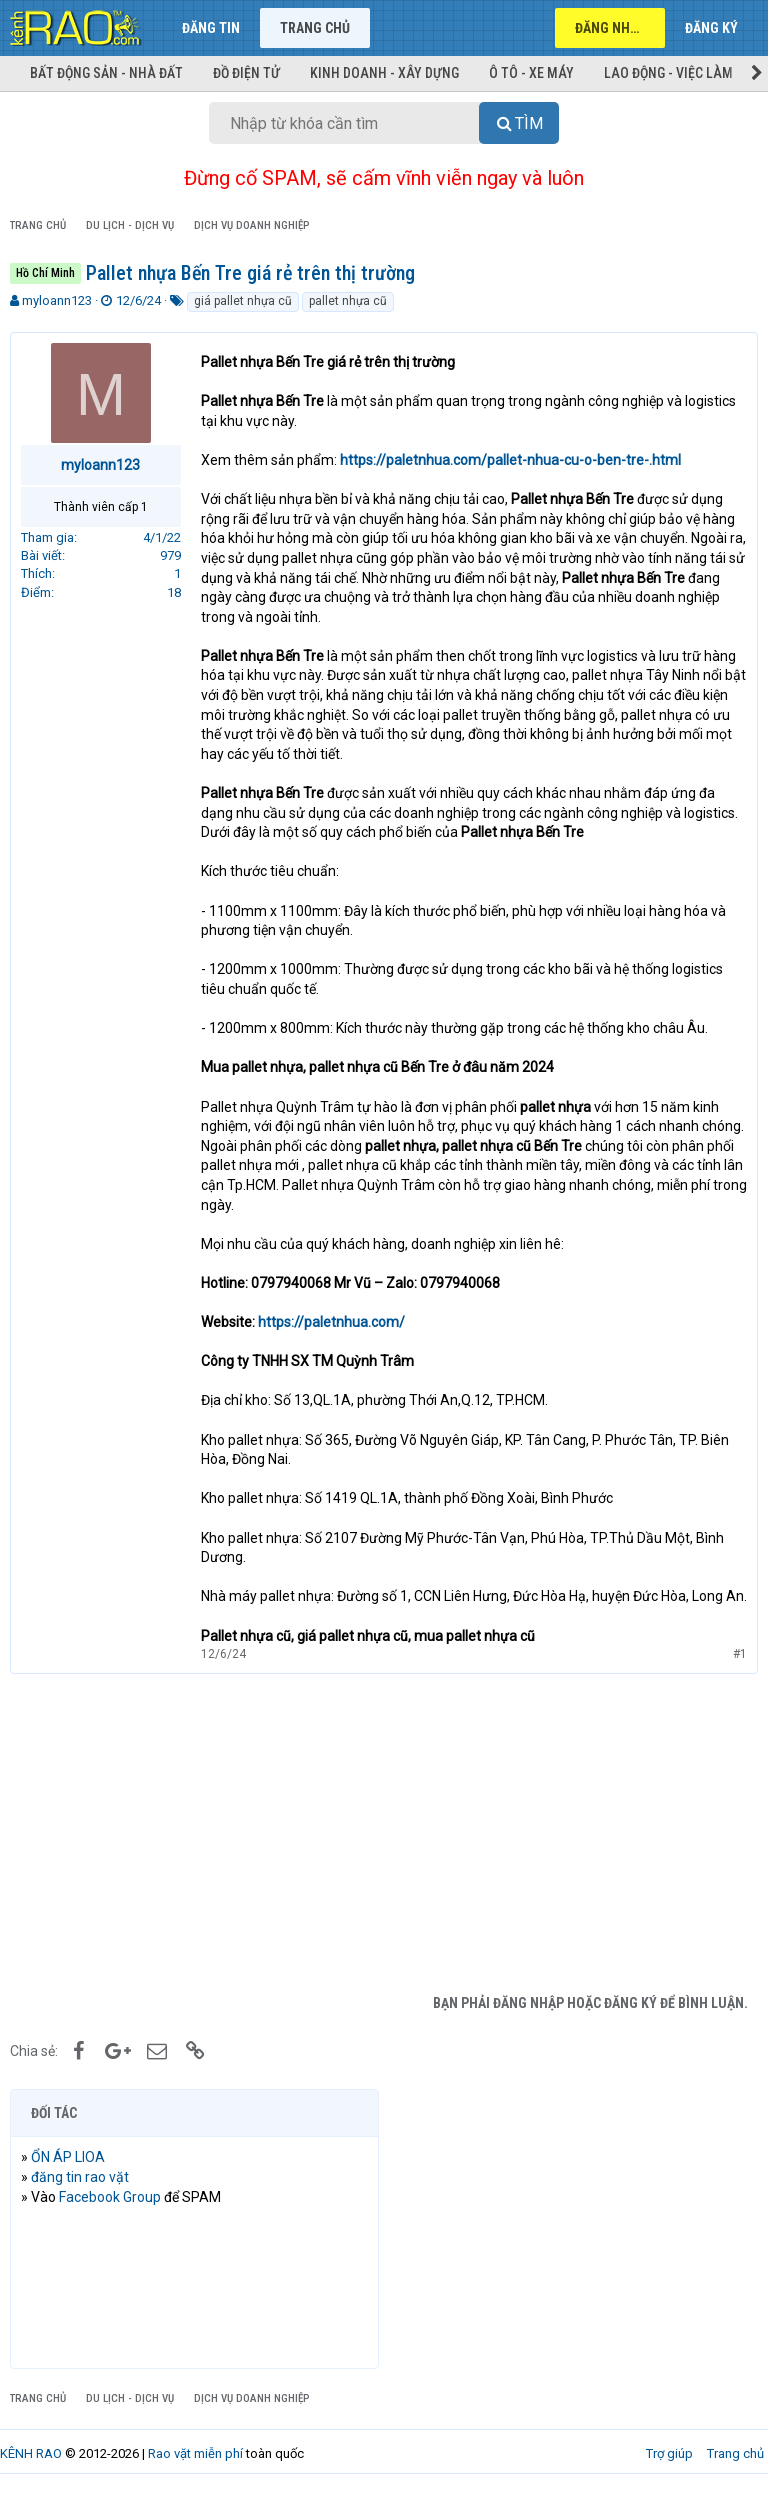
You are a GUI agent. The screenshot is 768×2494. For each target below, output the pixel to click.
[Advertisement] (384, 1834)
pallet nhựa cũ (348, 301)
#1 (740, 1654)
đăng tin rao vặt (80, 2177)
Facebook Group (110, 2197)
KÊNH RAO (31, 2453)
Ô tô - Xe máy (531, 73)
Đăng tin (211, 28)
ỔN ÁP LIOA (68, 2157)
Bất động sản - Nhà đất (106, 73)
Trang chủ (315, 28)
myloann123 (57, 300)
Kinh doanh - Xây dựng (384, 73)
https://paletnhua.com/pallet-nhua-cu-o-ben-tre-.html (510, 460)
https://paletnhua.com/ (331, 1322)
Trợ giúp (669, 2453)
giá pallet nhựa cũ (243, 301)
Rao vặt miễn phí (195, 2453)
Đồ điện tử (246, 73)
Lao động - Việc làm (668, 73)
